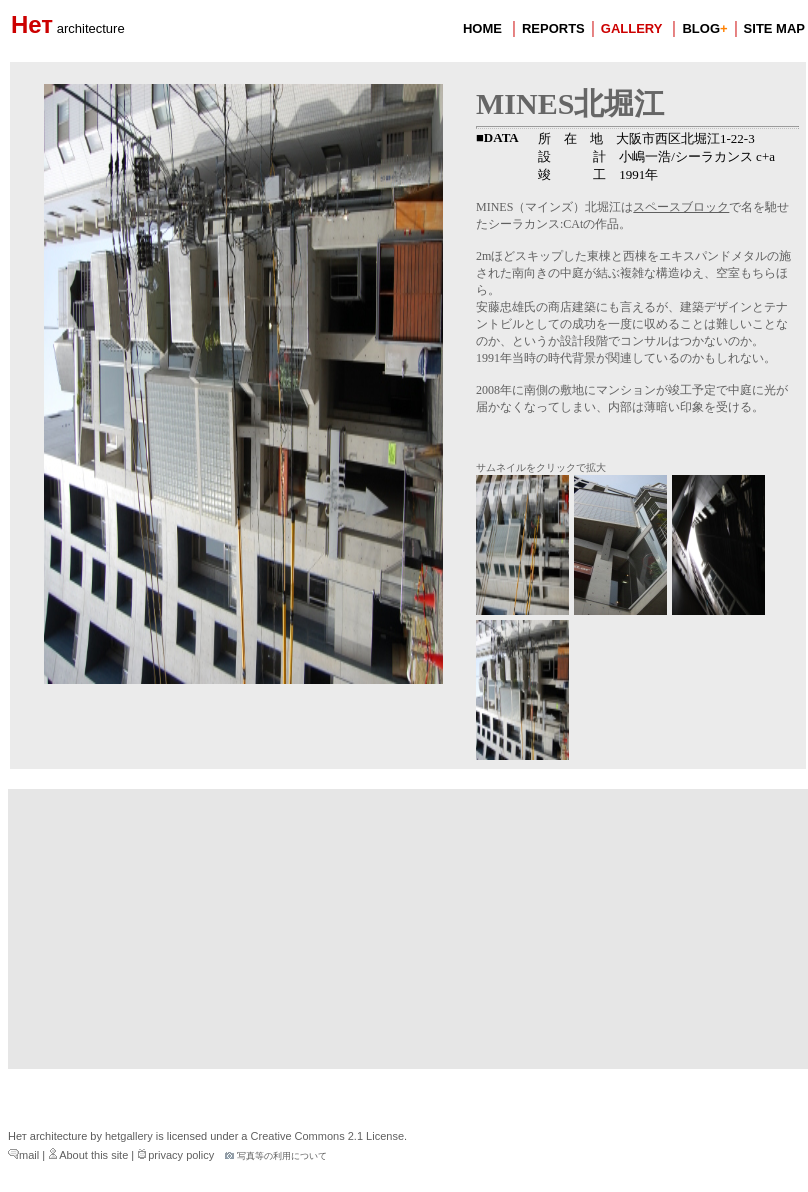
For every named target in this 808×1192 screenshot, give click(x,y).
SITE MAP (774, 28)
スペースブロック (681, 207)
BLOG (704, 28)
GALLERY (632, 28)
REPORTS (553, 28)
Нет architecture (47, 1136)
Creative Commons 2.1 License (327, 1136)
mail (23, 1155)
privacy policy (175, 1155)
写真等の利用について (276, 1156)
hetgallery (129, 1136)
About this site (88, 1155)
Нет (68, 24)
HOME (482, 28)
